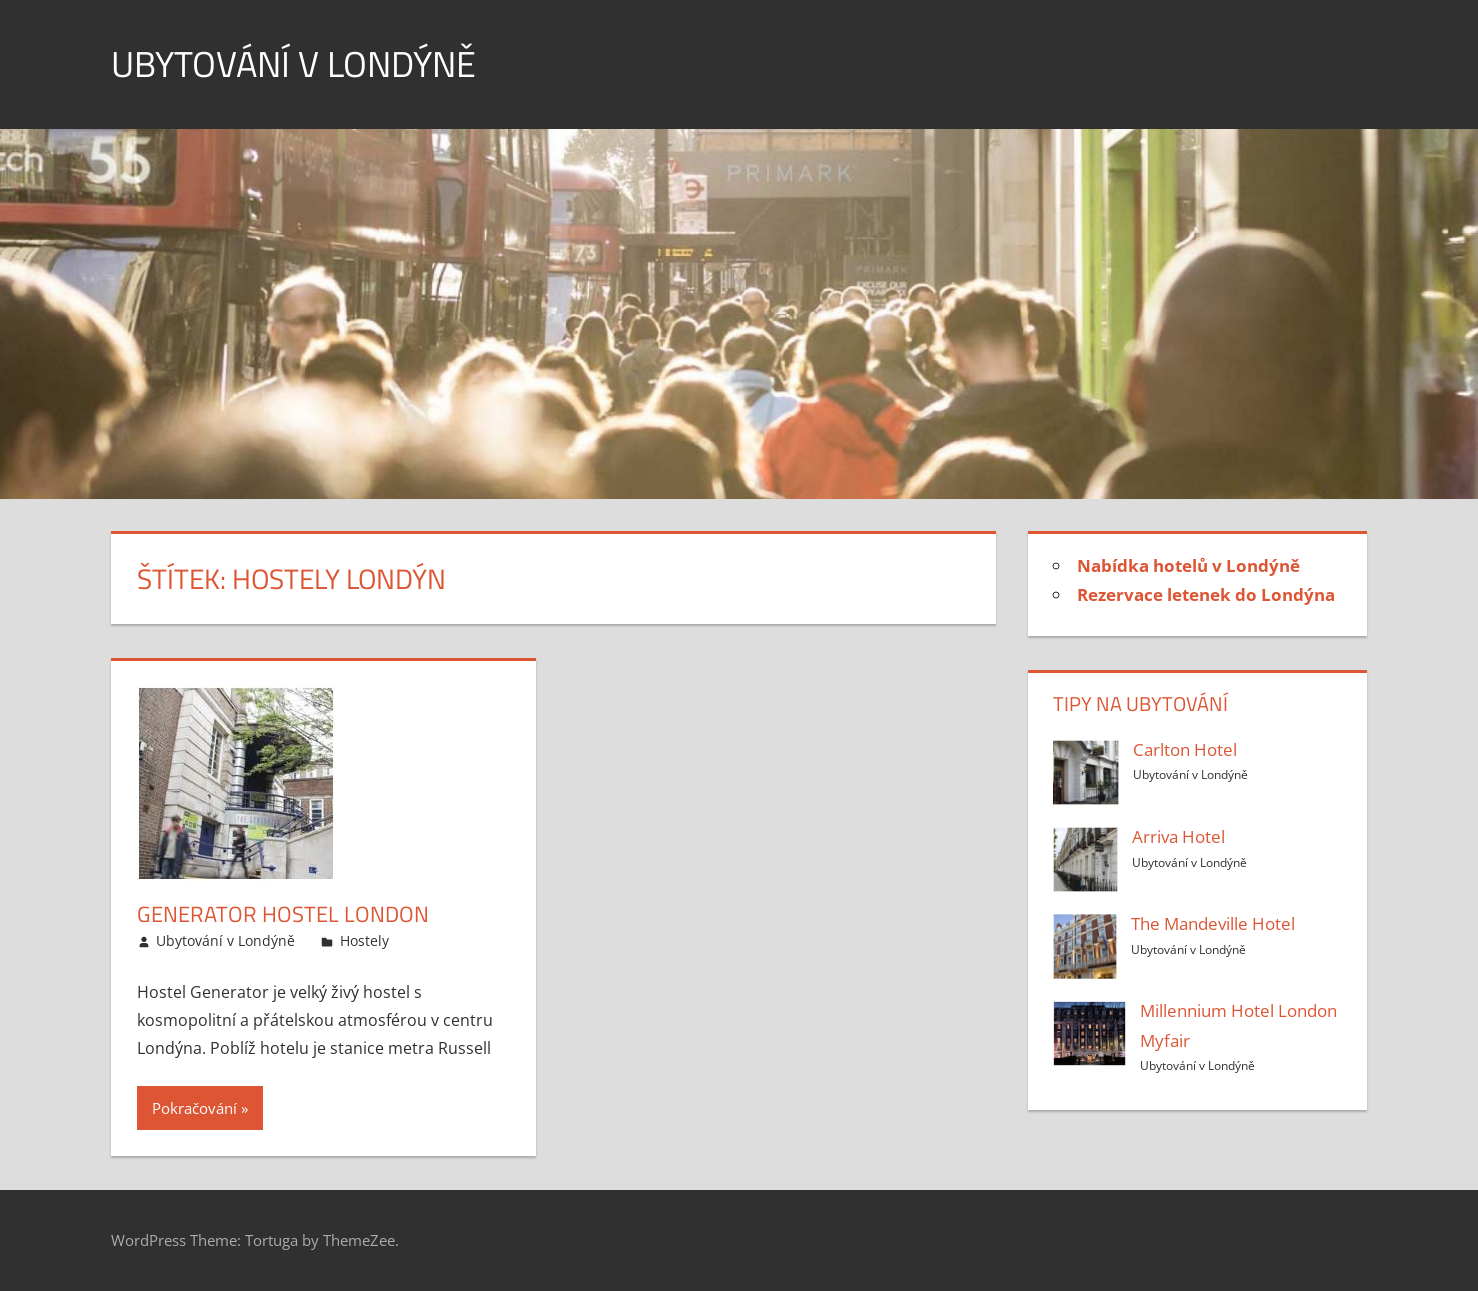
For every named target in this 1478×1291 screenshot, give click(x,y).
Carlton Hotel (1185, 749)
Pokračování (194, 1108)
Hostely (364, 940)
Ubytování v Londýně (293, 63)
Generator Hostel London (283, 914)
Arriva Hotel (1178, 836)
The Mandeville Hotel (1213, 923)
